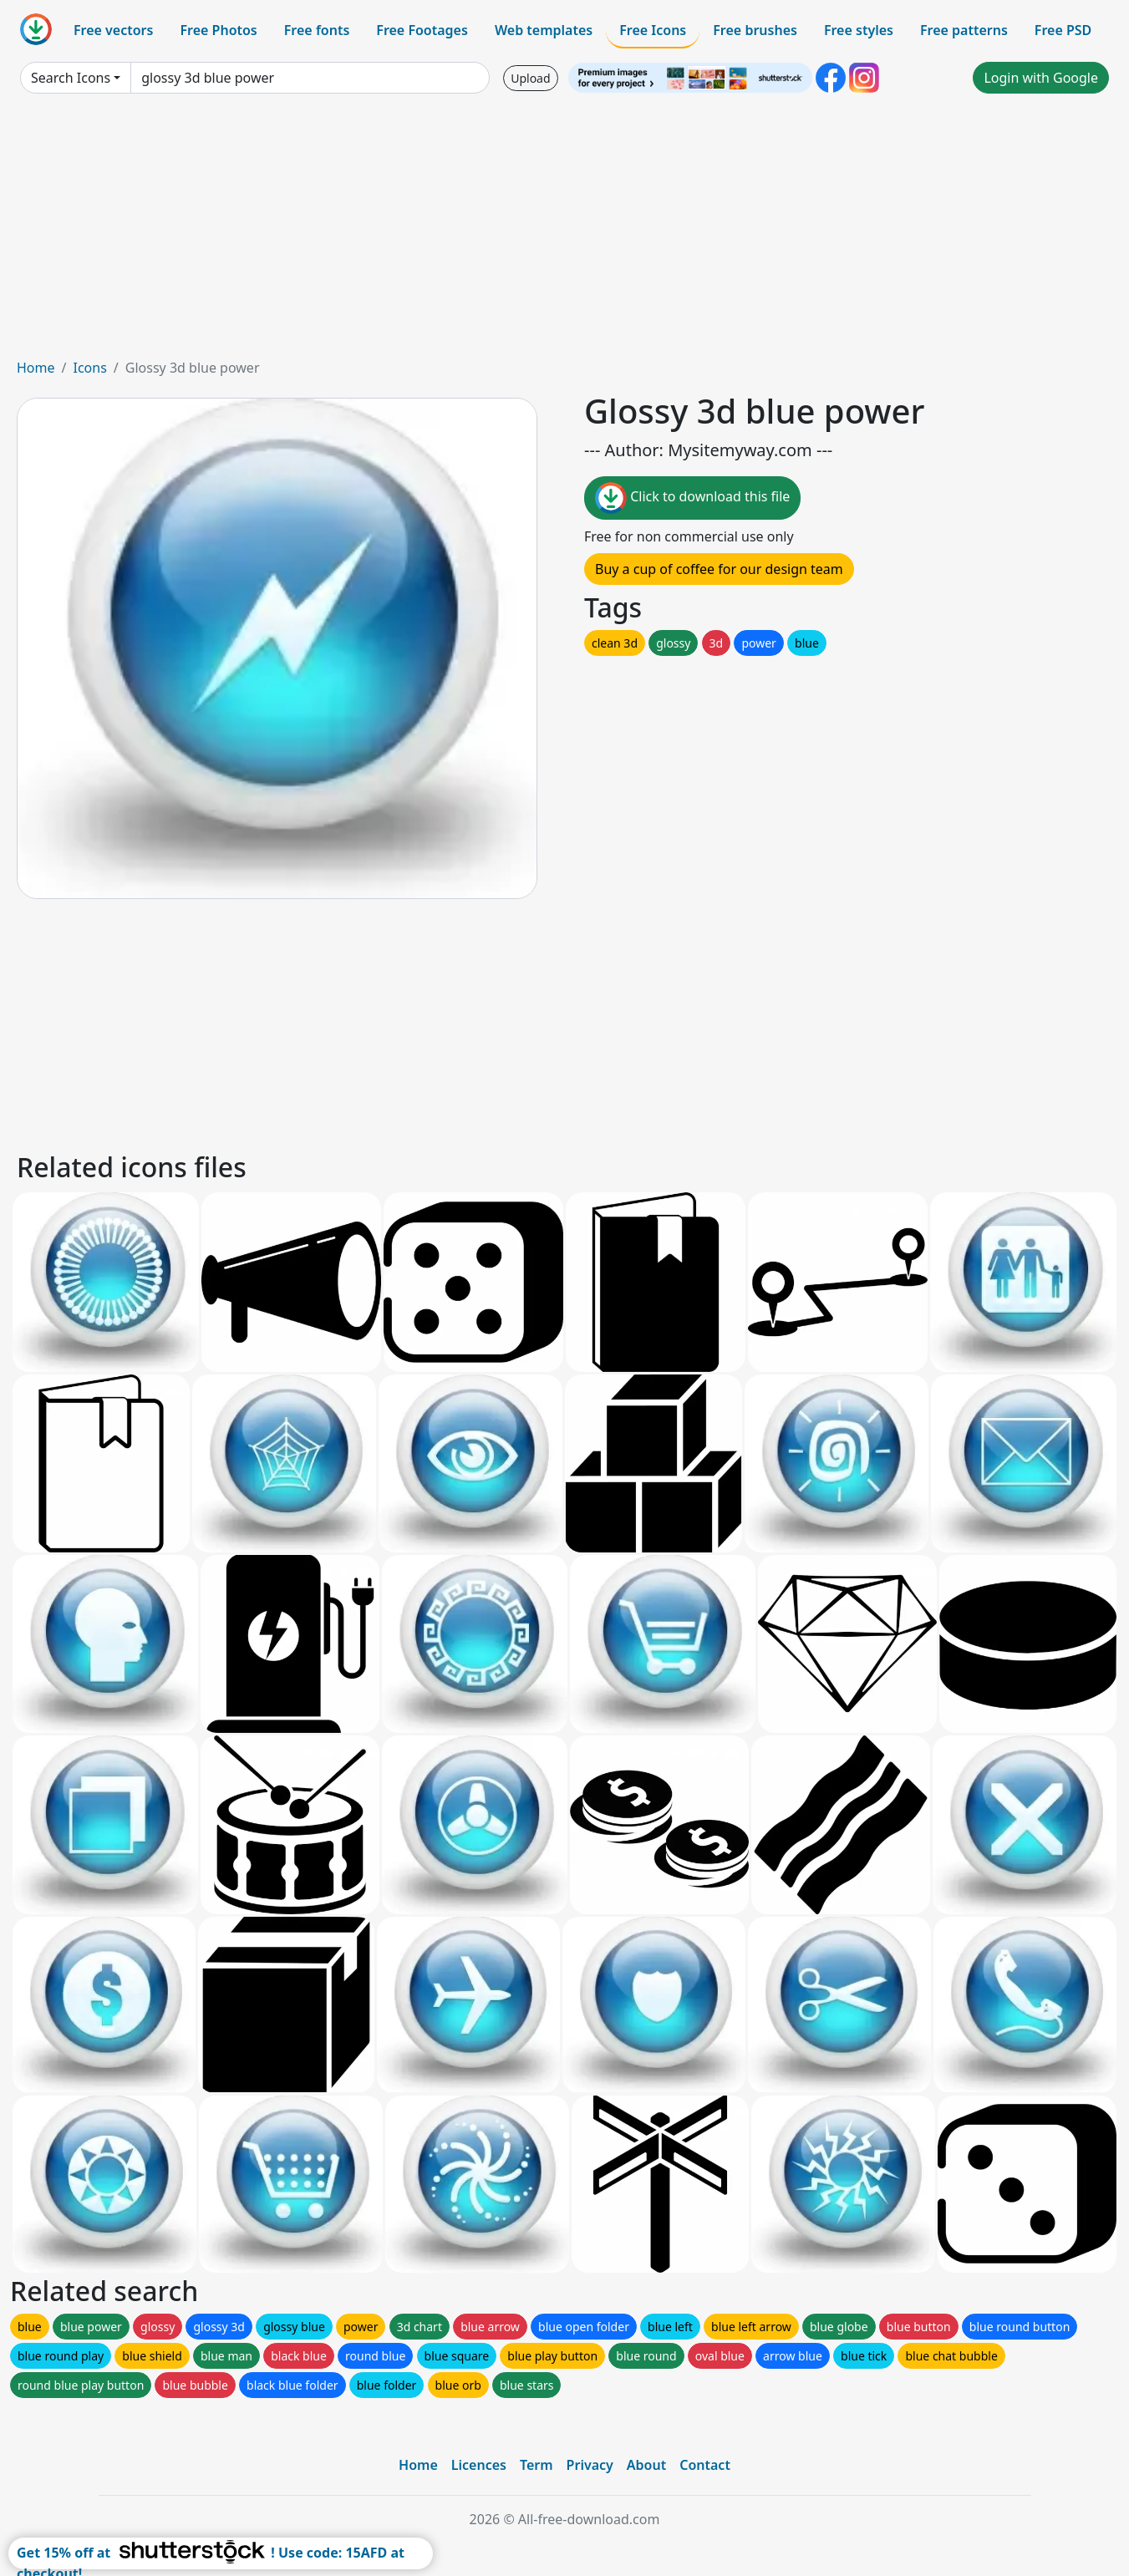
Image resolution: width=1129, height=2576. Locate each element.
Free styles (858, 30)
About (646, 2465)
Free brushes (755, 30)
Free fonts (317, 30)
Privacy (590, 2465)
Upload (530, 78)
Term (536, 2465)
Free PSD (1063, 30)
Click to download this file (692, 498)
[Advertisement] (565, 232)
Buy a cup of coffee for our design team (719, 569)
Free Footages (422, 30)
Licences (478, 2465)
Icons (89, 367)
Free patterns (964, 30)
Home (36, 367)
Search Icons (70, 78)
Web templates (543, 30)
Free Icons (652, 30)
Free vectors (113, 30)
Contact (704, 2465)
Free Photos (218, 30)
